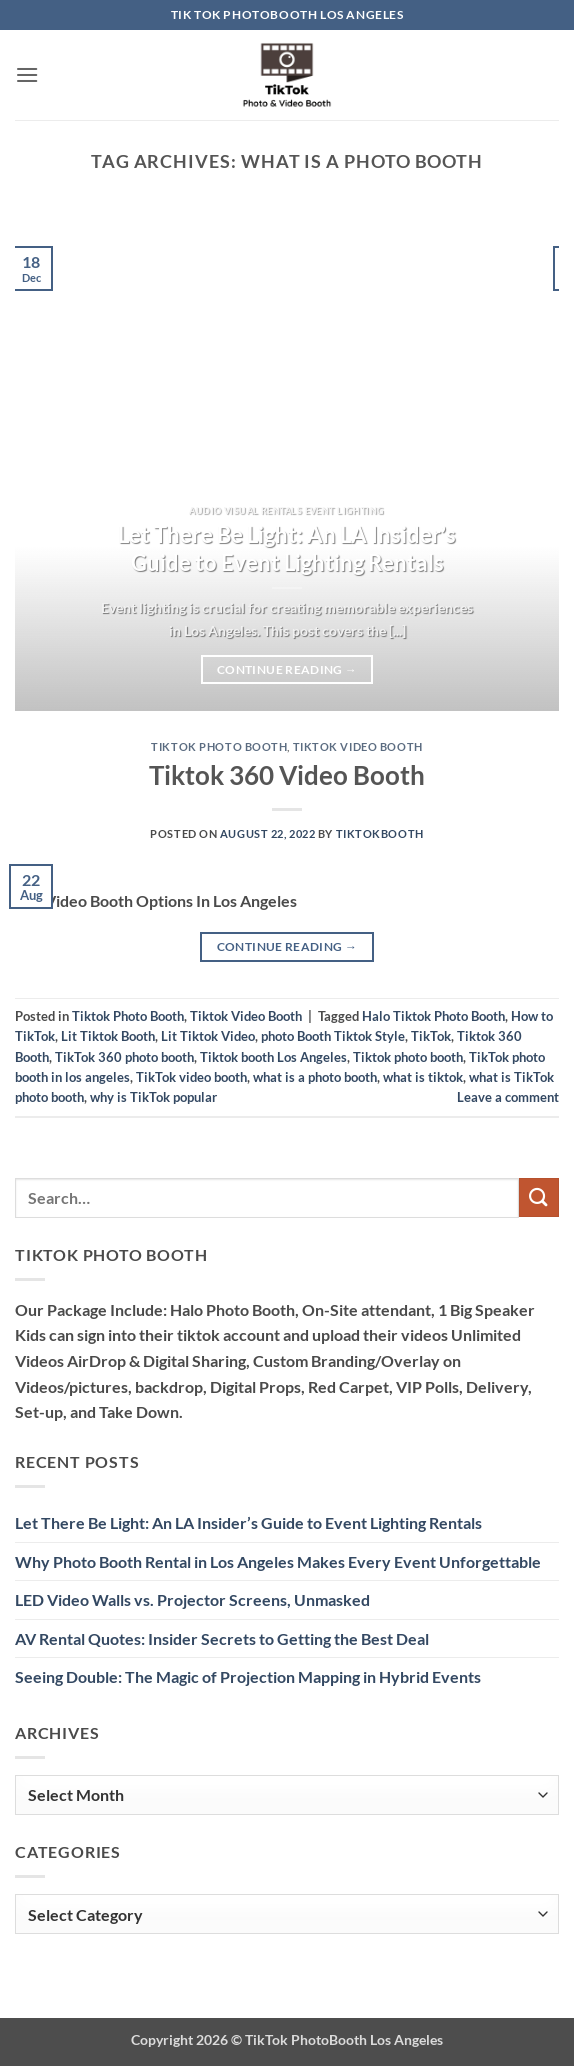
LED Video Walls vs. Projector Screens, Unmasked (192, 1599)
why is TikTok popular (153, 1097)
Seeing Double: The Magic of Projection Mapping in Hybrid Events (248, 1676)
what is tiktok (423, 1077)
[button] (27, 74)
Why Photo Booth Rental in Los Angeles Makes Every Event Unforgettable (278, 1561)
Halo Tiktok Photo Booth (433, 1016)
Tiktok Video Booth (358, 746)
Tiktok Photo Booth (219, 746)
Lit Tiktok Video (208, 1036)
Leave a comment (508, 1097)
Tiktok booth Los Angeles (273, 1057)
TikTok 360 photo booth (124, 1057)
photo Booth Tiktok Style (333, 1036)
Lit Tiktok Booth (108, 1036)
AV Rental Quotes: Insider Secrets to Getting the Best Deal (222, 1638)
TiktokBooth (380, 833)
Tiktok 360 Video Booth (287, 775)
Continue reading (287, 670)
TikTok (431, 1036)
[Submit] (539, 1197)
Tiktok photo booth (408, 1057)
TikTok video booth (191, 1077)
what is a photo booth (315, 1077)
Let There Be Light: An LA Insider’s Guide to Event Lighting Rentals (287, 549)
